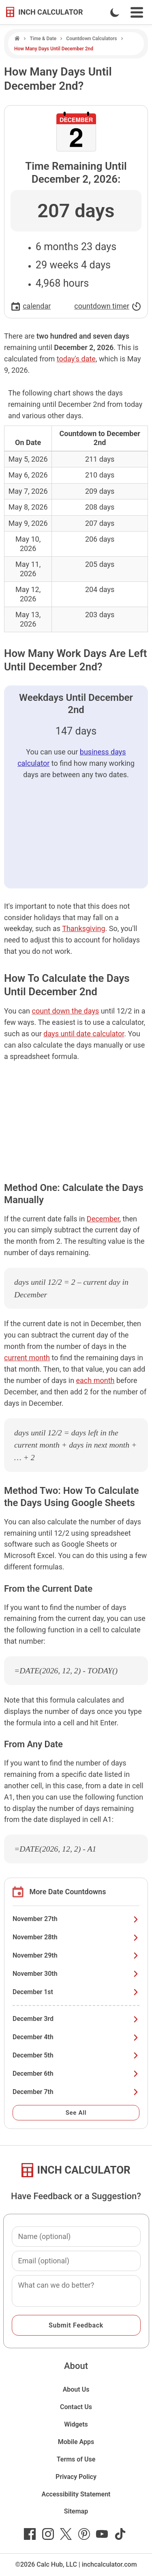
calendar (31, 306)
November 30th (76, 1973)
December (103, 1219)
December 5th (76, 2055)
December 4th (76, 2037)
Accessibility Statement (76, 2494)
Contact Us (76, 2407)
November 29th (76, 1955)
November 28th (76, 1937)
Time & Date (43, 38)
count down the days (65, 1011)
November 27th (76, 1919)
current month (27, 1357)
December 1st (76, 1992)
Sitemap (76, 2511)
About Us (76, 2389)
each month (95, 1380)
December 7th (76, 2092)
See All (76, 2112)
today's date (76, 358)
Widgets (76, 2424)
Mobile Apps (76, 2442)
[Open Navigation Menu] (137, 12)
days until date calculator (83, 1033)
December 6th (76, 2073)
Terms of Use (76, 2459)
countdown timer (107, 306)
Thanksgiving (83, 928)
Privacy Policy (76, 2477)
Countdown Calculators (91, 38)
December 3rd (76, 2019)
